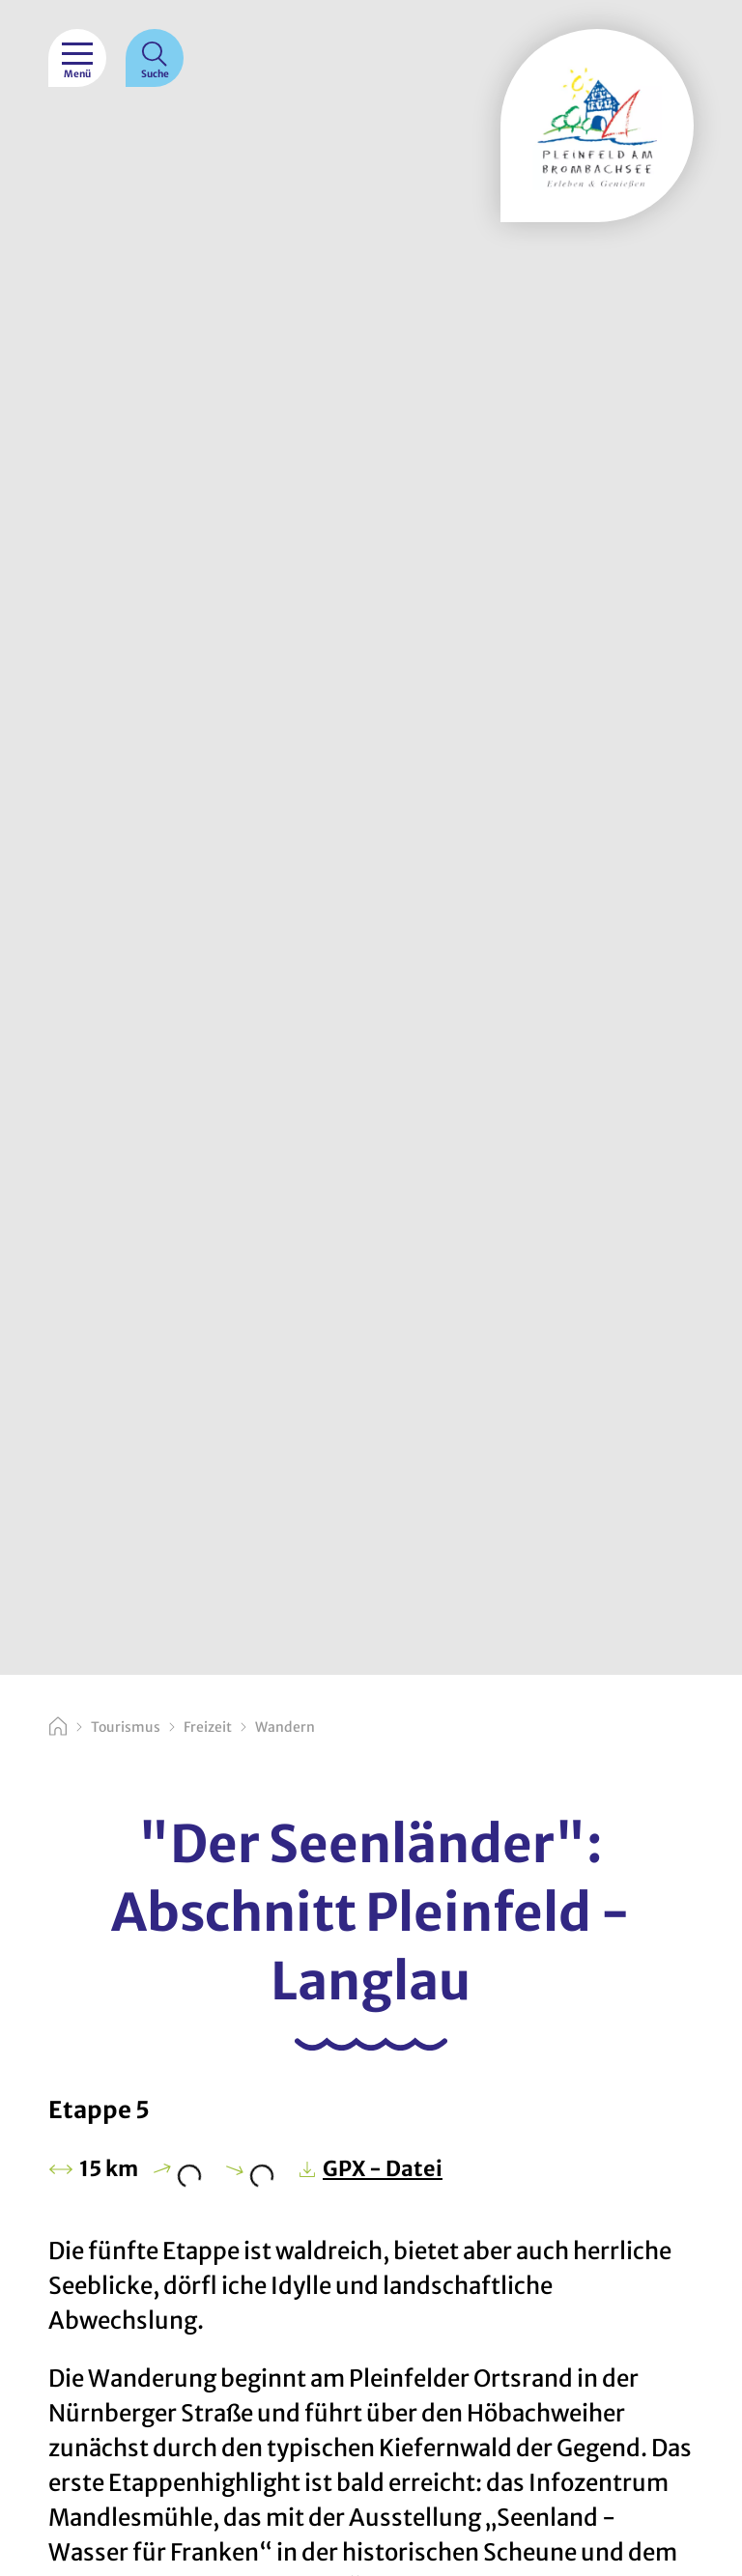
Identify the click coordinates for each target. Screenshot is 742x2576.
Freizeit (208, 1727)
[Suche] (155, 58)
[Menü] (77, 58)
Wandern (285, 1727)
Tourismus (125, 1727)
